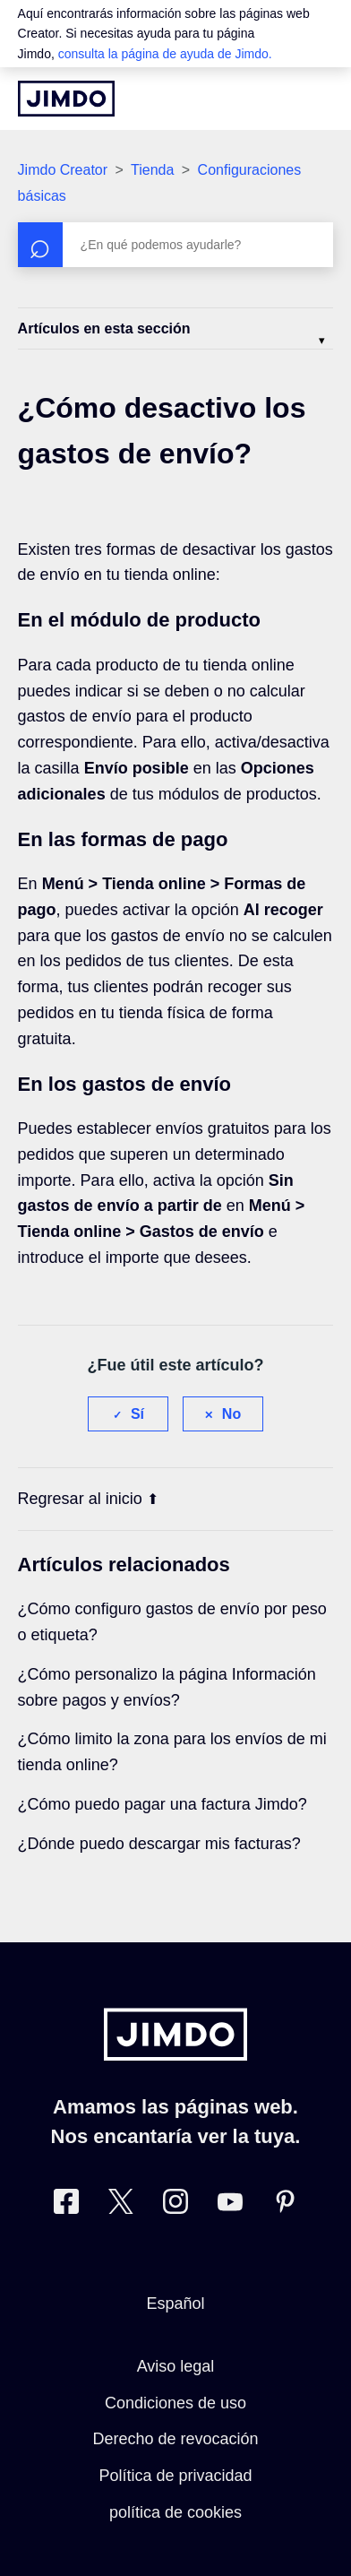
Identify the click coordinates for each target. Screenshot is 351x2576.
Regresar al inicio (88, 1499)
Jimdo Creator (62, 169)
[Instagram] (175, 2205)
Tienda (152, 169)
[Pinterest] (284, 2205)
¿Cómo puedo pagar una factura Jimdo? (162, 1804)
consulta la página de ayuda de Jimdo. (165, 54)
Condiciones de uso (175, 2403)
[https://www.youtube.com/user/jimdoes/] (230, 2205)
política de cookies (175, 2512)
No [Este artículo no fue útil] (231, 1414)
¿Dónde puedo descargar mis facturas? (159, 1844)
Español (175, 2303)
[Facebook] (66, 2205)
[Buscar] (176, 244)
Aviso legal (176, 2366)
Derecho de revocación (175, 2439)
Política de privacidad (175, 2476)
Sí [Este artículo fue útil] (137, 1414)
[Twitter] (120, 2205)
